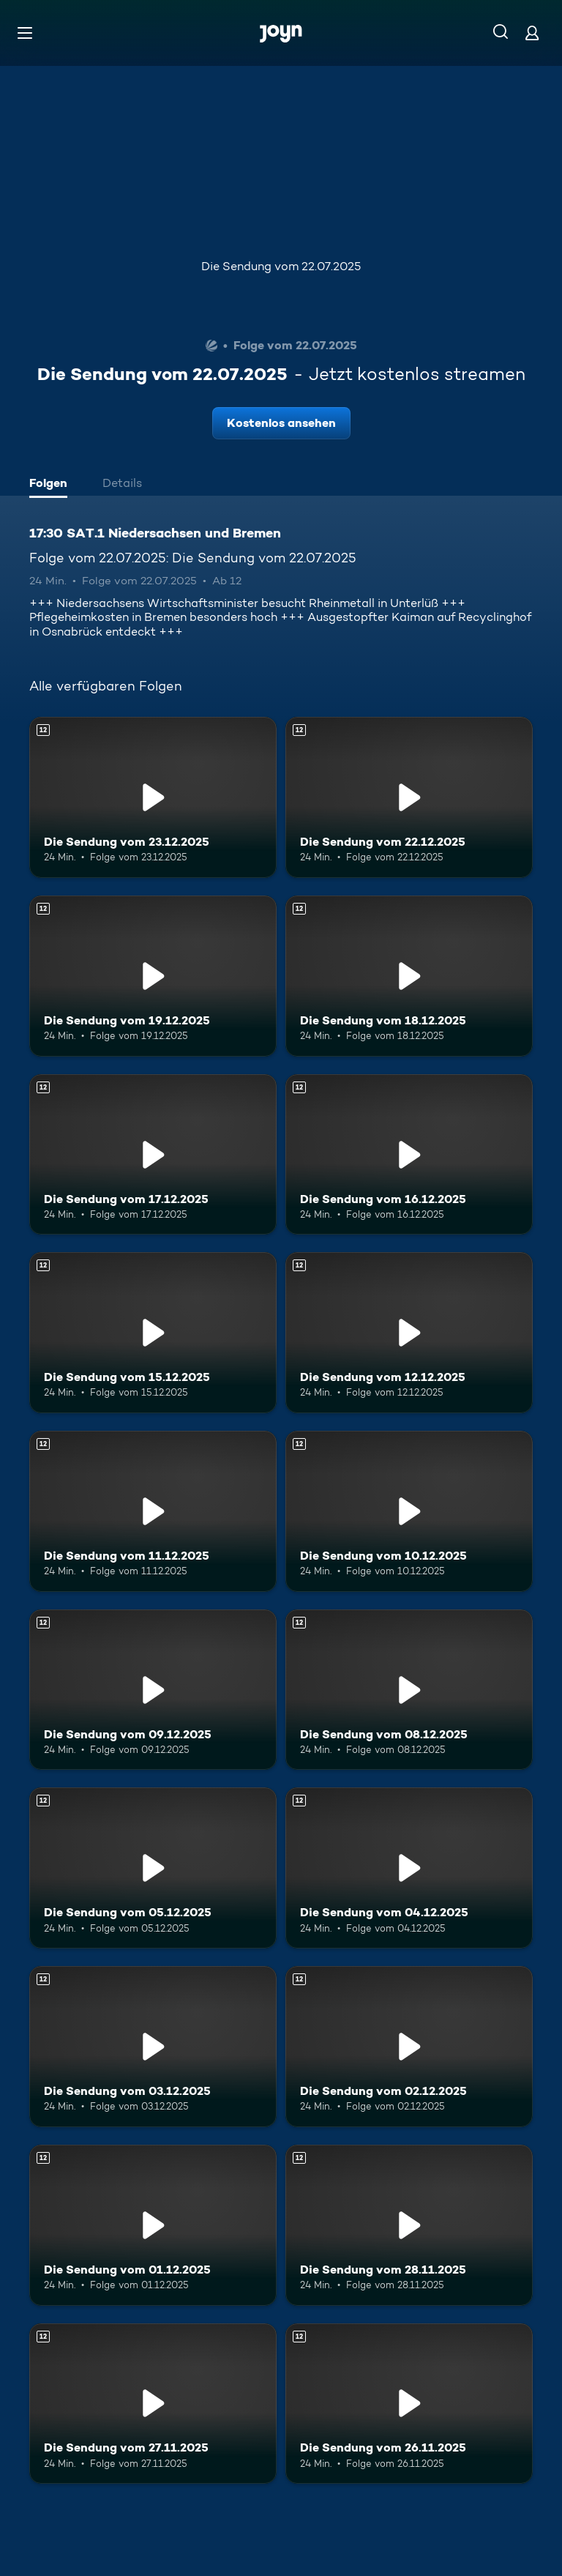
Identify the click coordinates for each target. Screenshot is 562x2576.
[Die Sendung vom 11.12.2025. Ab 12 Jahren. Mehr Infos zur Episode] (153, 1511)
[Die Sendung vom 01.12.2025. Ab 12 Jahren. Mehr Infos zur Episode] (153, 2225)
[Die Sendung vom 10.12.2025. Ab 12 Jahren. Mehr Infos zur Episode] (409, 1511)
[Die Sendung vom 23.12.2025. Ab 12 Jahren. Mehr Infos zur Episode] (153, 797)
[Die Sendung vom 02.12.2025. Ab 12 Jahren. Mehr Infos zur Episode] (409, 2046)
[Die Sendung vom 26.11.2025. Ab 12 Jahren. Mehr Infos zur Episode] (409, 2403)
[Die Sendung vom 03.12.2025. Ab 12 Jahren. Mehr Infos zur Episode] (153, 2046)
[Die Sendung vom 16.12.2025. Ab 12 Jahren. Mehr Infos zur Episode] (409, 1154)
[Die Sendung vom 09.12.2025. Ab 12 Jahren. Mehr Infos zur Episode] (153, 1690)
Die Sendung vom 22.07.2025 (281, 266)
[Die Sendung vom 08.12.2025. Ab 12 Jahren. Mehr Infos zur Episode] (409, 1690)
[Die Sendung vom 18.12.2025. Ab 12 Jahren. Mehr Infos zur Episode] (409, 976)
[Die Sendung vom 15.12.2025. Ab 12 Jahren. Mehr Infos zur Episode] (153, 1332)
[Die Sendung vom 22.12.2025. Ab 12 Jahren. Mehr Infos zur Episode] (409, 797)
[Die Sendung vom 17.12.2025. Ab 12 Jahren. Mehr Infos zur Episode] (153, 1154)
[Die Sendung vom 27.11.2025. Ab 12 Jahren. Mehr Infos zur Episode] (153, 2403)
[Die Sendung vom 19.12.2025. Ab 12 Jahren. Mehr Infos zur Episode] (153, 976)
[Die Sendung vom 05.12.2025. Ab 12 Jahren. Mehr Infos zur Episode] (153, 1867)
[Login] (532, 32)
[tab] (52, 485)
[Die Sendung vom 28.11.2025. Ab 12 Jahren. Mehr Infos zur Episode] (409, 2225)
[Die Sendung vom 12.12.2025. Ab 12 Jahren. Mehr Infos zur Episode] (409, 1332)
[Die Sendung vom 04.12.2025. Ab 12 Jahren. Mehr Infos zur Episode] (409, 1867)
